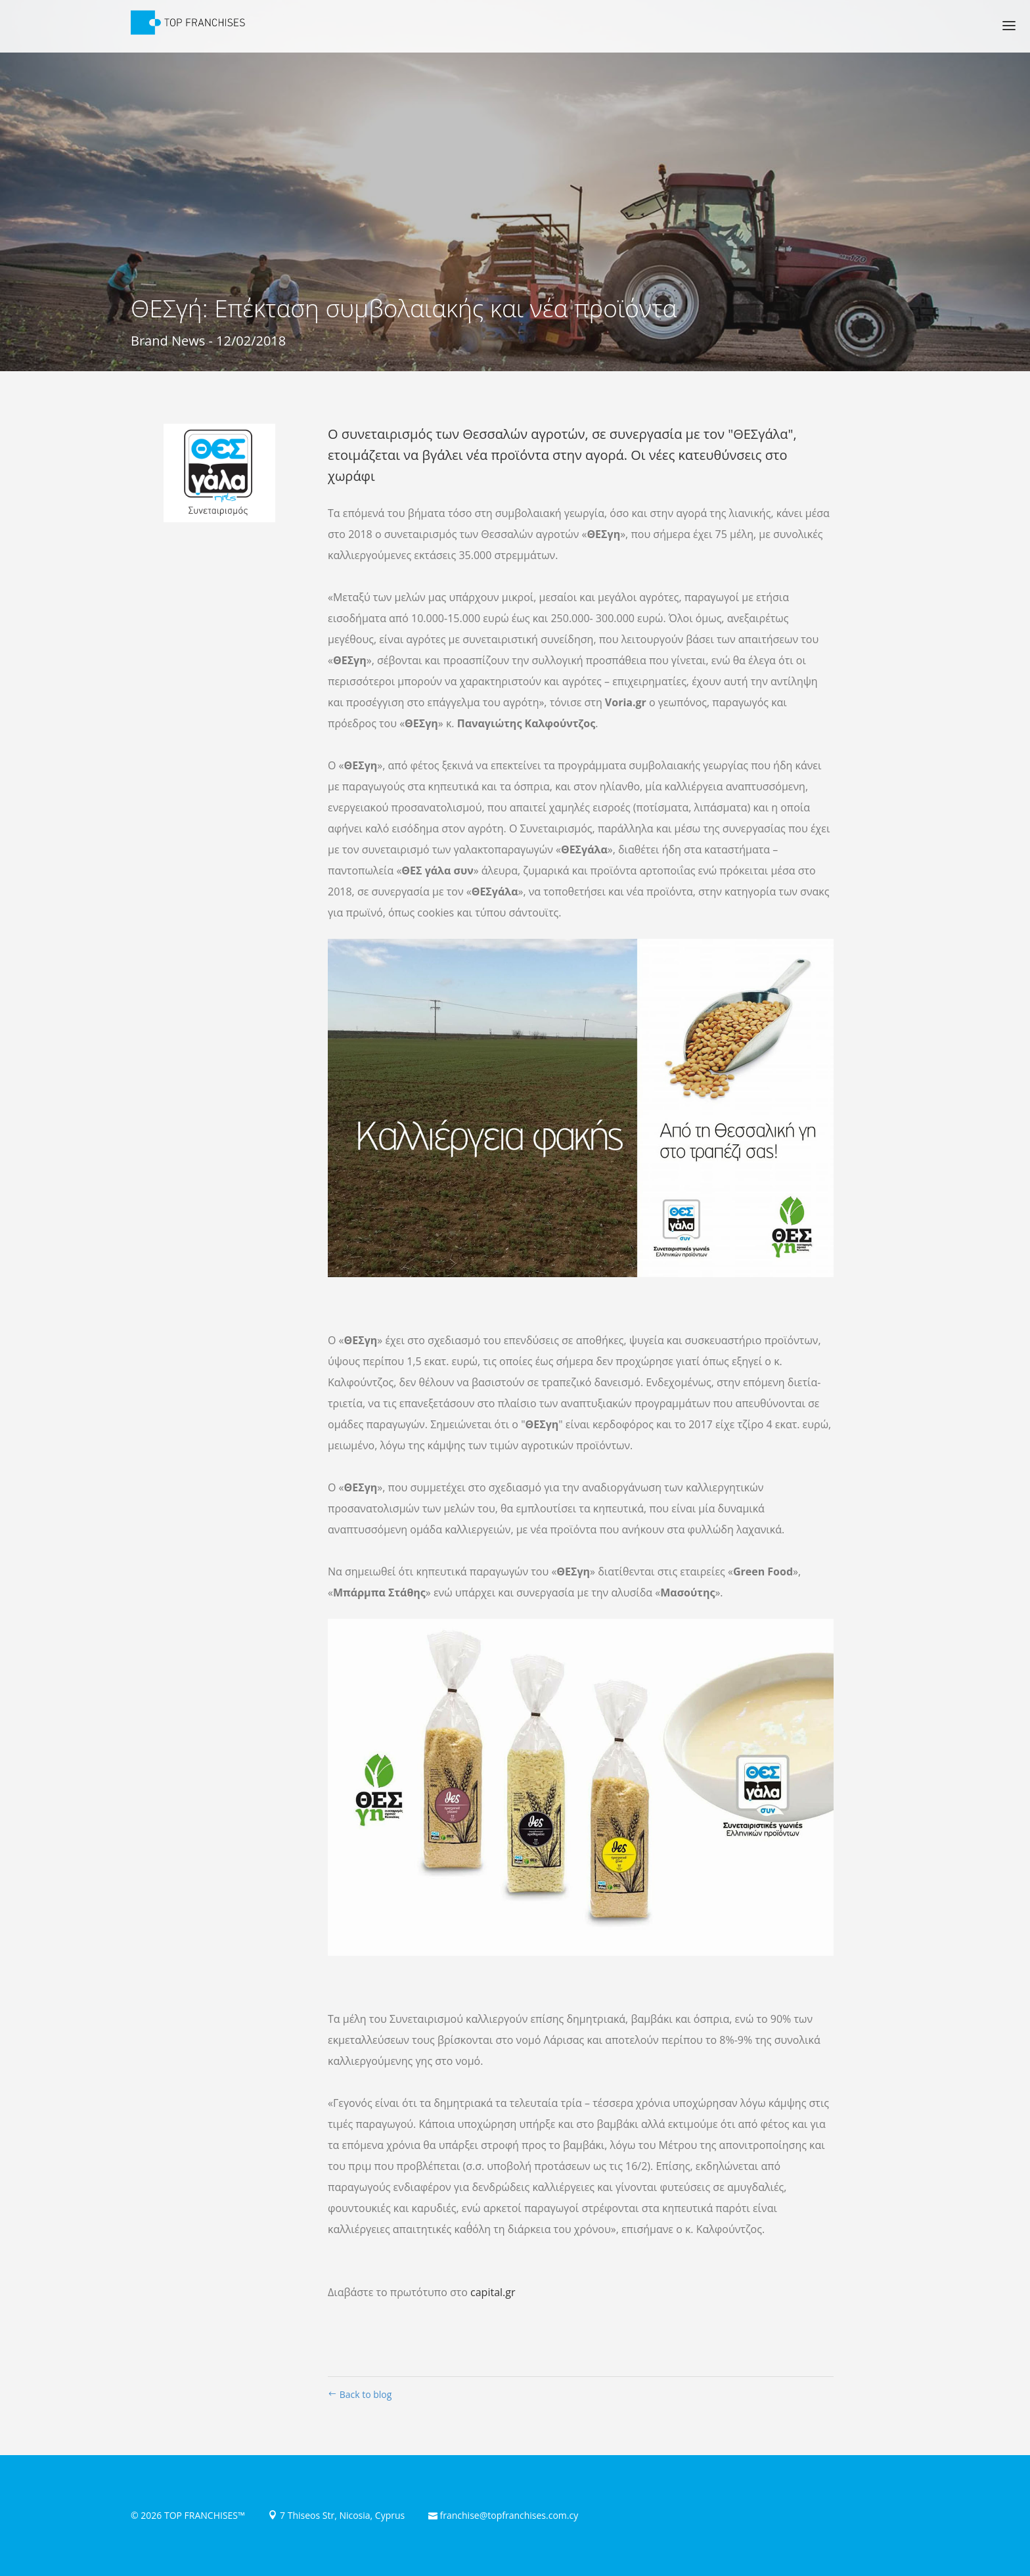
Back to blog (360, 2394)
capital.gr (492, 2292)
